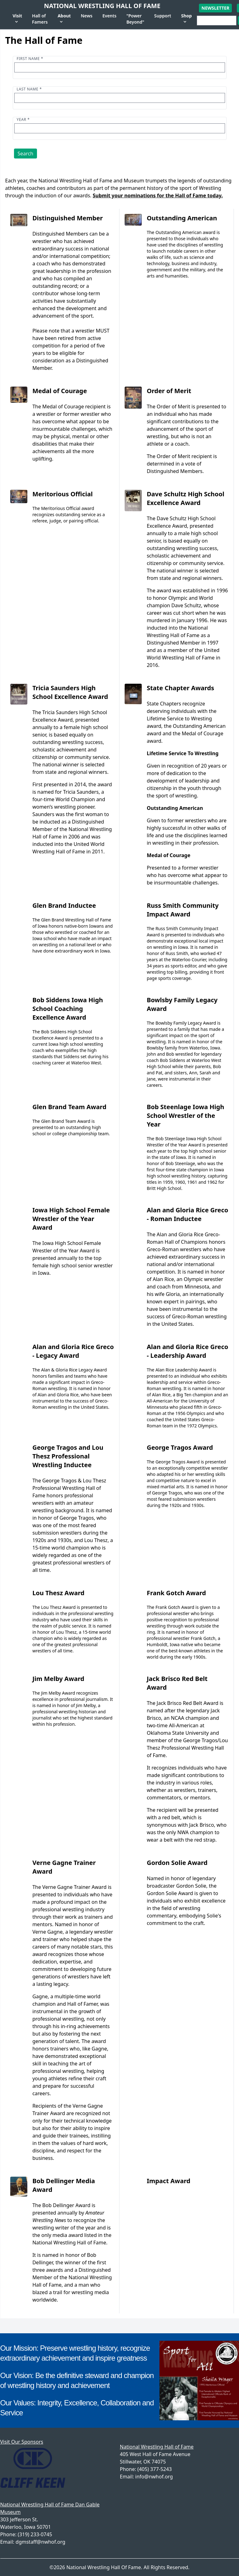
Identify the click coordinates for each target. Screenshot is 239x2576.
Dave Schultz (186, 605)
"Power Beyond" (135, 19)
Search (26, 153)
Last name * (29, 89)
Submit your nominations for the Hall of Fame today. (158, 195)
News (87, 16)
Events (109, 16)
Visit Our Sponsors (21, 2441)
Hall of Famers (40, 19)
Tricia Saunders (81, 791)
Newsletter (215, 8)
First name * (30, 58)
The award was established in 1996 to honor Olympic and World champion (187, 598)
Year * (23, 119)
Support (162, 16)
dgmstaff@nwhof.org (40, 2541)
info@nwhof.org (154, 2476)
